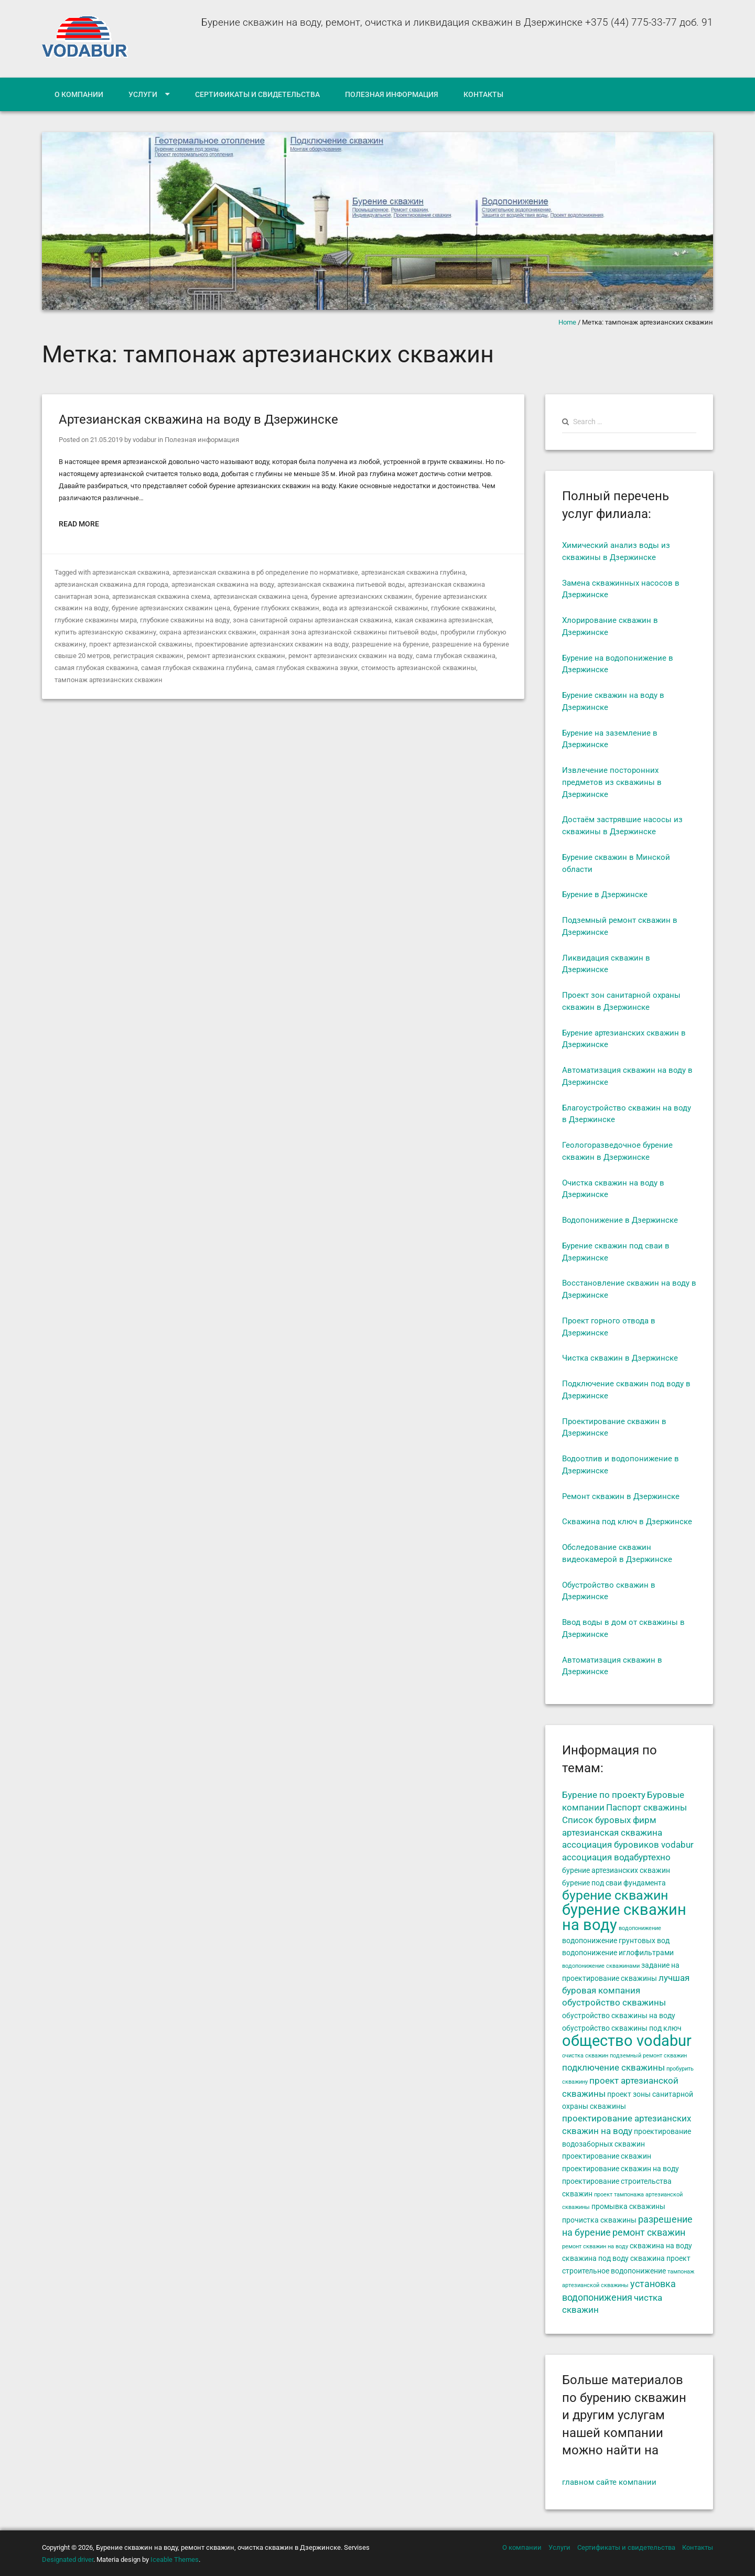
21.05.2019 (106, 440)
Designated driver (67, 2559)
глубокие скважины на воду (184, 620)
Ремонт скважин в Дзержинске (621, 1496)
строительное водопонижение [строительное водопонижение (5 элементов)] (614, 2271)
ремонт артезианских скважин (236, 656)
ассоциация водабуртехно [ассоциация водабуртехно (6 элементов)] (616, 1857)
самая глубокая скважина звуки (306, 668)
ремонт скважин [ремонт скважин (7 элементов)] (648, 2232)
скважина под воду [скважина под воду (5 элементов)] (595, 2258)
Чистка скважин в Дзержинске (620, 1358)
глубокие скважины (462, 608)
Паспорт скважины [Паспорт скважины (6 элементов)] (646, 1808)
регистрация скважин (148, 656)
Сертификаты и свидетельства (257, 94)
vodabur (144, 440)
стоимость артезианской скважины (418, 668)
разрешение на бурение (389, 644)
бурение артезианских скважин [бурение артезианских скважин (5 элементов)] (616, 1870)
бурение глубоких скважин (276, 608)
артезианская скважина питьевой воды (340, 584)
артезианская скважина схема (161, 596)
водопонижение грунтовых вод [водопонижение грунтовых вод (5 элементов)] (616, 1940)
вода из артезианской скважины (374, 608)
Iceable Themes (174, 2559)
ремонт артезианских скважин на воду (350, 656)
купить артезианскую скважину (105, 632)
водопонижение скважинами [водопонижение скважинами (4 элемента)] (601, 1966)
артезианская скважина (130, 572)
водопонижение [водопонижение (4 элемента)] (640, 1928)
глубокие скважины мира (96, 620)
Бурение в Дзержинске (605, 894)
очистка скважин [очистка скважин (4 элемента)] (585, 2055)
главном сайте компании (609, 2482)
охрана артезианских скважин (207, 632)
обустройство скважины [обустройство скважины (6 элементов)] (614, 2003)
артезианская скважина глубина (413, 572)
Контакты (483, 94)
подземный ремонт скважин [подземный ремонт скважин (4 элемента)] (648, 2055)
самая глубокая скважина (96, 668)
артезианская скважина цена (260, 596)
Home (567, 322)
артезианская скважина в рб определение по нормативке (265, 572)
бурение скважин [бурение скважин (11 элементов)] (615, 1895)
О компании (79, 94)
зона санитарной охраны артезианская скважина (311, 620)
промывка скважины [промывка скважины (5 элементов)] (628, 2206)
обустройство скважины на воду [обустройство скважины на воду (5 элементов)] (618, 2015)
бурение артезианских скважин (361, 596)
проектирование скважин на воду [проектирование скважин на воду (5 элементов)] (620, 2168)
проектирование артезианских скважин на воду (271, 644)
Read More (79, 524)
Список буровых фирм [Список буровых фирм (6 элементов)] (609, 1820)
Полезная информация (391, 94)
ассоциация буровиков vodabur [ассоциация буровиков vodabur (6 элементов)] (628, 1845)
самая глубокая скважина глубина (196, 668)
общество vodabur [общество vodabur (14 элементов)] (627, 2041)
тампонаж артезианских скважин (109, 680)
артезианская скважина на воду (222, 584)
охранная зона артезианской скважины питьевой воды (348, 632)
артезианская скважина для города (111, 584)
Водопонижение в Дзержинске (620, 1220)
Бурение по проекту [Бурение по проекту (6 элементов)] (603, 1795)
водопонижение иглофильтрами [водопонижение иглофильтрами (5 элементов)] (618, 1952)
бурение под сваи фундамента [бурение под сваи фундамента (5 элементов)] (614, 1883)
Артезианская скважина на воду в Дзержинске (198, 419)
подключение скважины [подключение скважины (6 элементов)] (613, 2068)
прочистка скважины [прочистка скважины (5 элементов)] (599, 2220)
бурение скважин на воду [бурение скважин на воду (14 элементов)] (624, 1917)
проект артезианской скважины (140, 644)
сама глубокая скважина (455, 656)
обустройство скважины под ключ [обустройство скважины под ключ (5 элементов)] (622, 2028)
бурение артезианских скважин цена (170, 608)
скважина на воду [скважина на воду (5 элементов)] (661, 2245)
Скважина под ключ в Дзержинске (627, 1521)
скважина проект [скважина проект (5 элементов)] (660, 2258)
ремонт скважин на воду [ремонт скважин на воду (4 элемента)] (595, 2246)
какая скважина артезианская (442, 620)
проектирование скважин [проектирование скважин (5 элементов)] (606, 2156)
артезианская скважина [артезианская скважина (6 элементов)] (612, 1833)
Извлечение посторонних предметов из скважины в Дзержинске (612, 782)
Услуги (142, 94)
